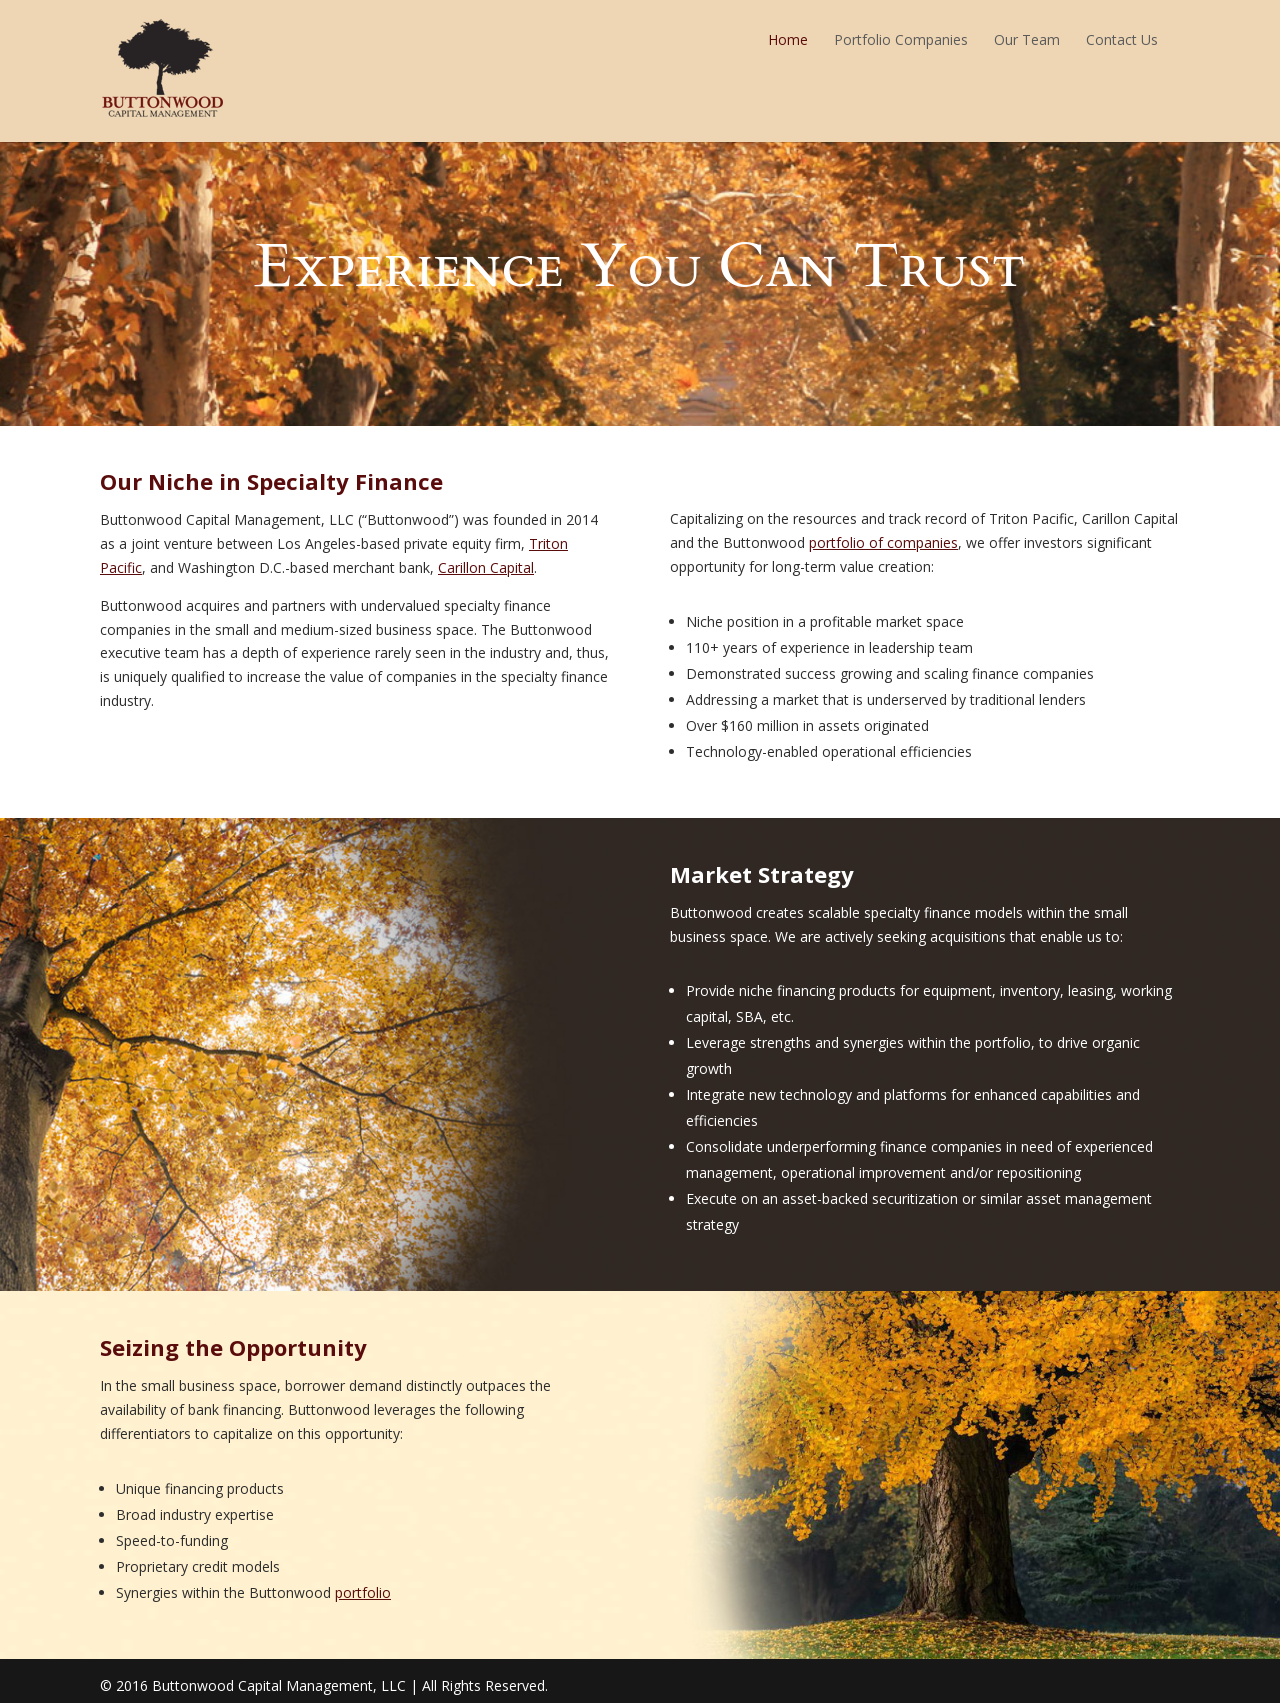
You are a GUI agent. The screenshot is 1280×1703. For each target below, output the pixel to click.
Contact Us (1122, 39)
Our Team (1027, 39)
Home (788, 39)
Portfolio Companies (901, 39)
